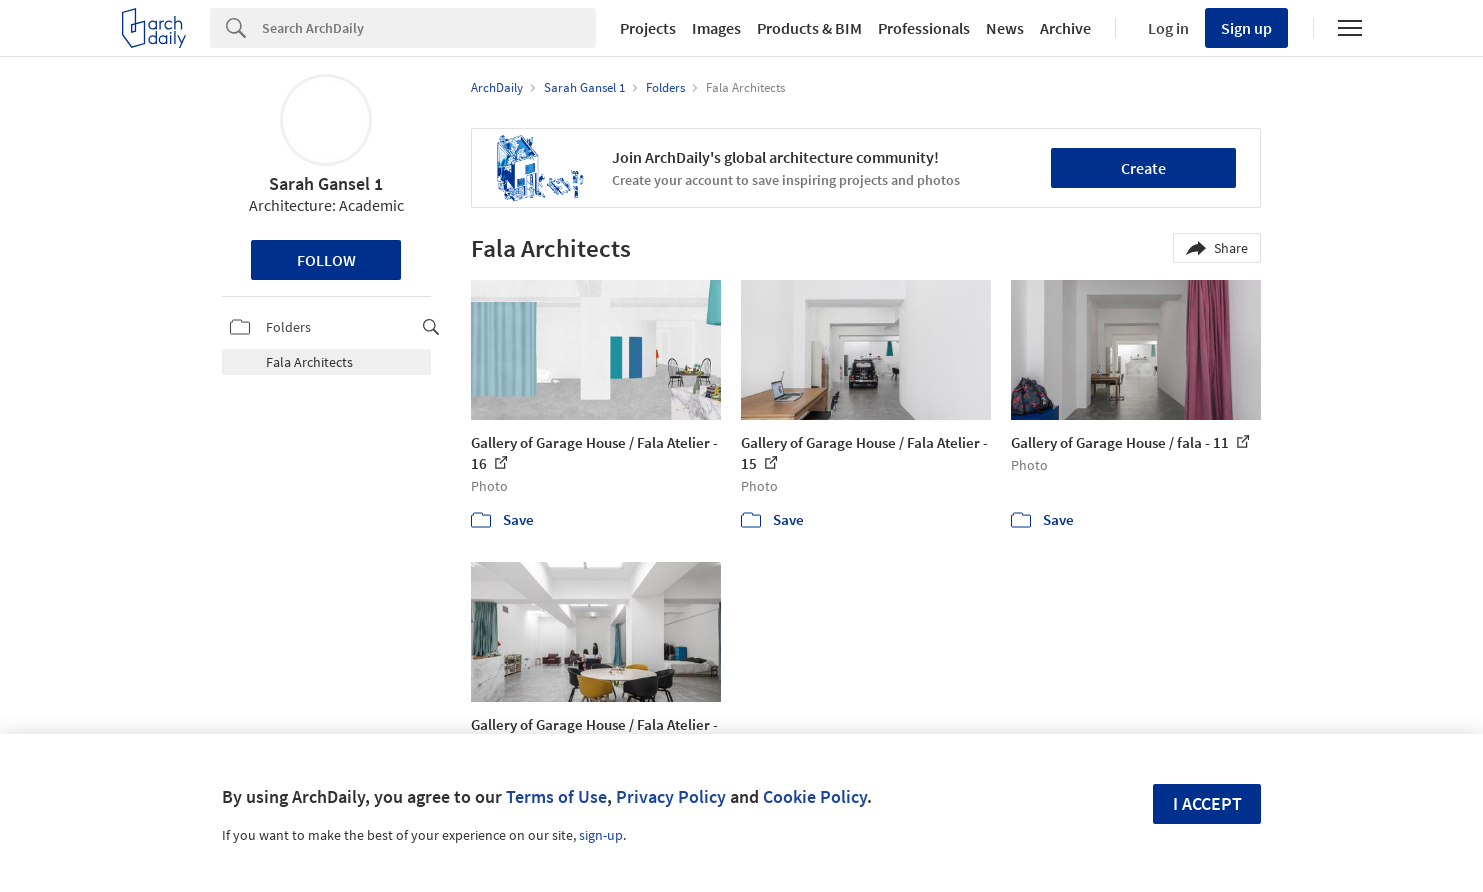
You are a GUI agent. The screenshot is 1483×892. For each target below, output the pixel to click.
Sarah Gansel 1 (326, 183)
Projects (648, 28)
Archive (1065, 28)
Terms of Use (556, 796)
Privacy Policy (671, 796)
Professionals (924, 28)
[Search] (429, 28)
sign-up (601, 835)
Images (716, 28)
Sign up (1246, 28)
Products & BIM (809, 28)
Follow (326, 260)
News (1005, 28)
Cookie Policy (815, 796)
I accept (1207, 803)
